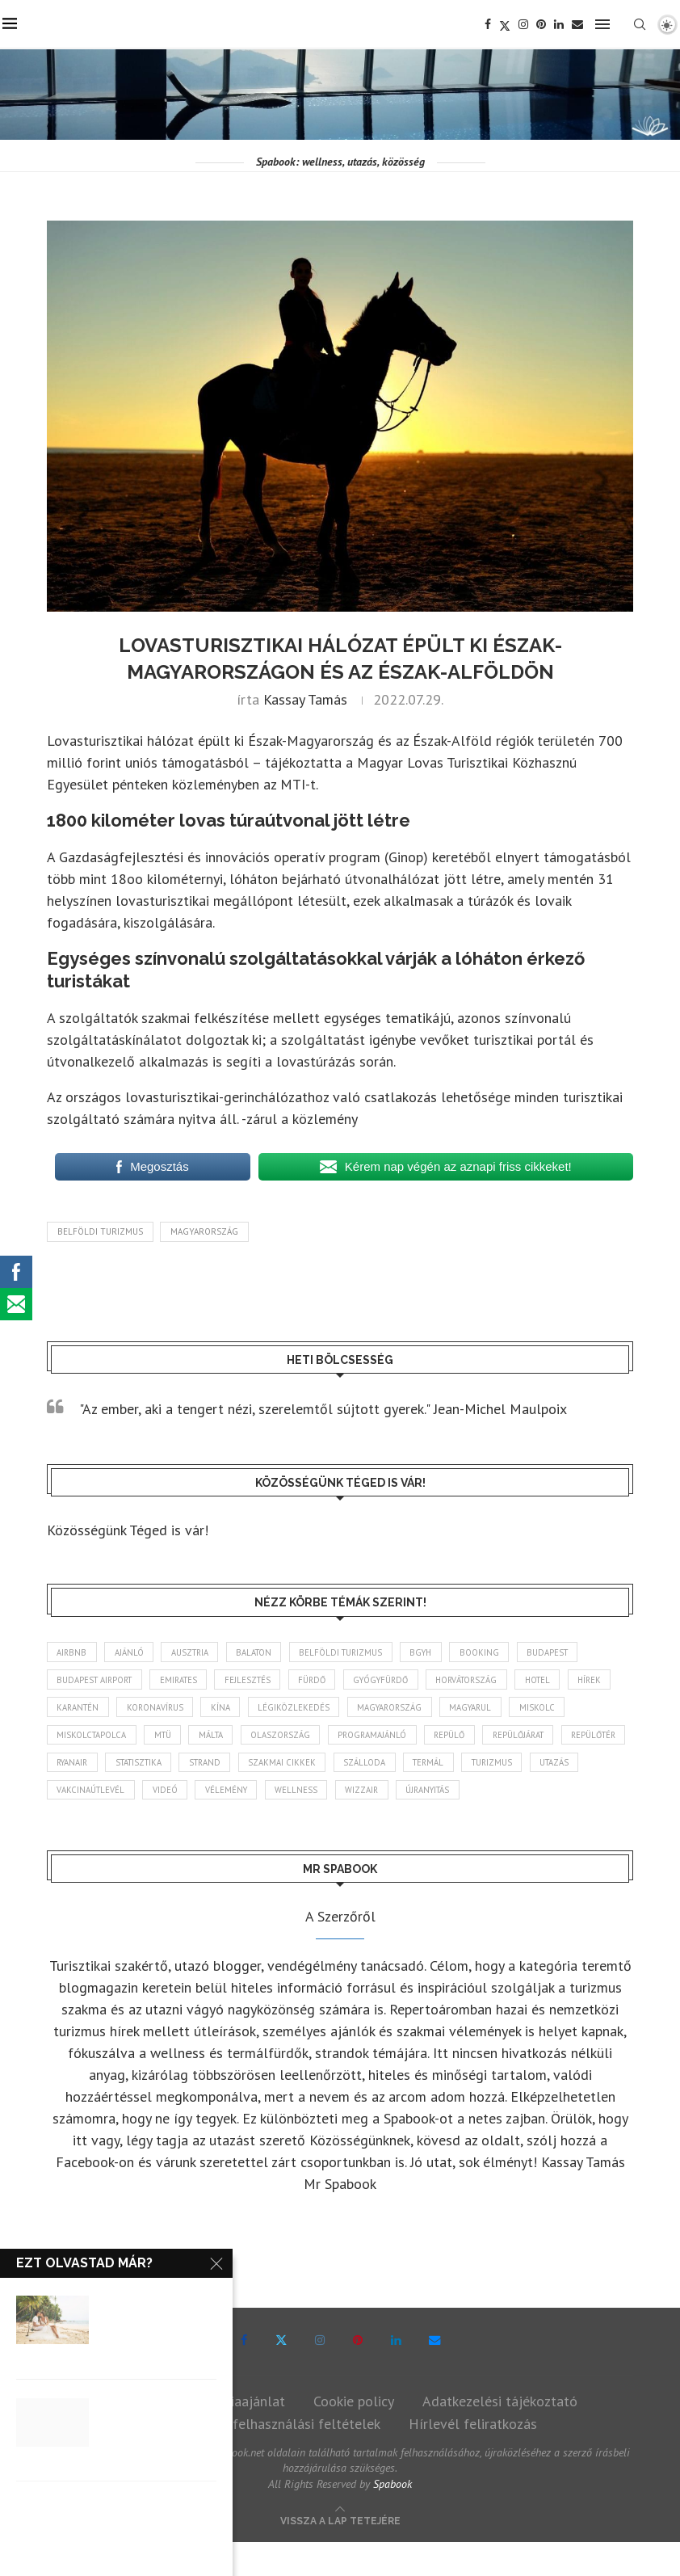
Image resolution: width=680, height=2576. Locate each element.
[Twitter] (507, 24)
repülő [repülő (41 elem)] (530, 1737)
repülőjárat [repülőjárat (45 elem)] (84, 1765)
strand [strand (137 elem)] (379, 1765)
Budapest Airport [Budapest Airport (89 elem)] (97, 1680)
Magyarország (204, 1231)
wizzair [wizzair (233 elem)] (565, 1794)
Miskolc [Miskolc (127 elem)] (75, 1737)
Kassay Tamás (305, 699)
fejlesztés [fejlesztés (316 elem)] (259, 1680)
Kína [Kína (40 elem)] (282, 1709)
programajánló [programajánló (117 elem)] (449, 1737)
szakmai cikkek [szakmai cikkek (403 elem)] (459, 1765)
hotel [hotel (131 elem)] (567, 1680)
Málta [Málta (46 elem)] (283, 1737)
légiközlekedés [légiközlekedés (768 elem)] (356, 1709)
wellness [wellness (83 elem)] (497, 1794)
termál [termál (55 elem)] (73, 1794)
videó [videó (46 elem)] (362, 1794)
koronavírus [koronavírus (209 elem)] (214, 1709)
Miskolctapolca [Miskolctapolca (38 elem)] (157, 1737)
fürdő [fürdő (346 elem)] (326, 1680)
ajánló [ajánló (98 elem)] (131, 1652)
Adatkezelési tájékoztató (499, 2434)
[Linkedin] (561, 24)
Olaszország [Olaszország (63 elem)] (355, 1737)
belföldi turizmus (100, 1231)
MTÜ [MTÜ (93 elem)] (231, 1737)
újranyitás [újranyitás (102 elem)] (81, 1823)
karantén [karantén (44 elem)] (133, 1709)
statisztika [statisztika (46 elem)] (307, 1765)
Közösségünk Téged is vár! (127, 1530)
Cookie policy (353, 2434)
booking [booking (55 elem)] (498, 1652)
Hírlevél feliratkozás (473, 2457)
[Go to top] (340, 2553)
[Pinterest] (543, 24)
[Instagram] (526, 24)
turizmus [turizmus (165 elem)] (141, 1794)
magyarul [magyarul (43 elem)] (540, 1709)
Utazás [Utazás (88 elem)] (206, 1794)
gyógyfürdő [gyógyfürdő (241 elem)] (400, 1680)
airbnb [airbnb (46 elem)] (72, 1652)
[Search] (642, 24)
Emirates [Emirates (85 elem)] (186, 1680)
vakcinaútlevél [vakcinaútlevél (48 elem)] (286, 1794)
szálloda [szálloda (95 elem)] (543, 1765)
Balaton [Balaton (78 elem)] (262, 1652)
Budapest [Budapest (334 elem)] (568, 1652)
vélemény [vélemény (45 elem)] (425, 1794)
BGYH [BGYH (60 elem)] (437, 1652)
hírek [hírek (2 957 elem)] (69, 1709)
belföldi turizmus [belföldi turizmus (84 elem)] (353, 1652)
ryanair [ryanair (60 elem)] (236, 1765)
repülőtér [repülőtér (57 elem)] (165, 1765)
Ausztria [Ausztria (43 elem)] (195, 1652)
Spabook (392, 2518)
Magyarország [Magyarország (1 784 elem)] (455, 1709)
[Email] (580, 24)
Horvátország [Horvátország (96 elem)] (491, 1680)
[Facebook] (490, 24)
